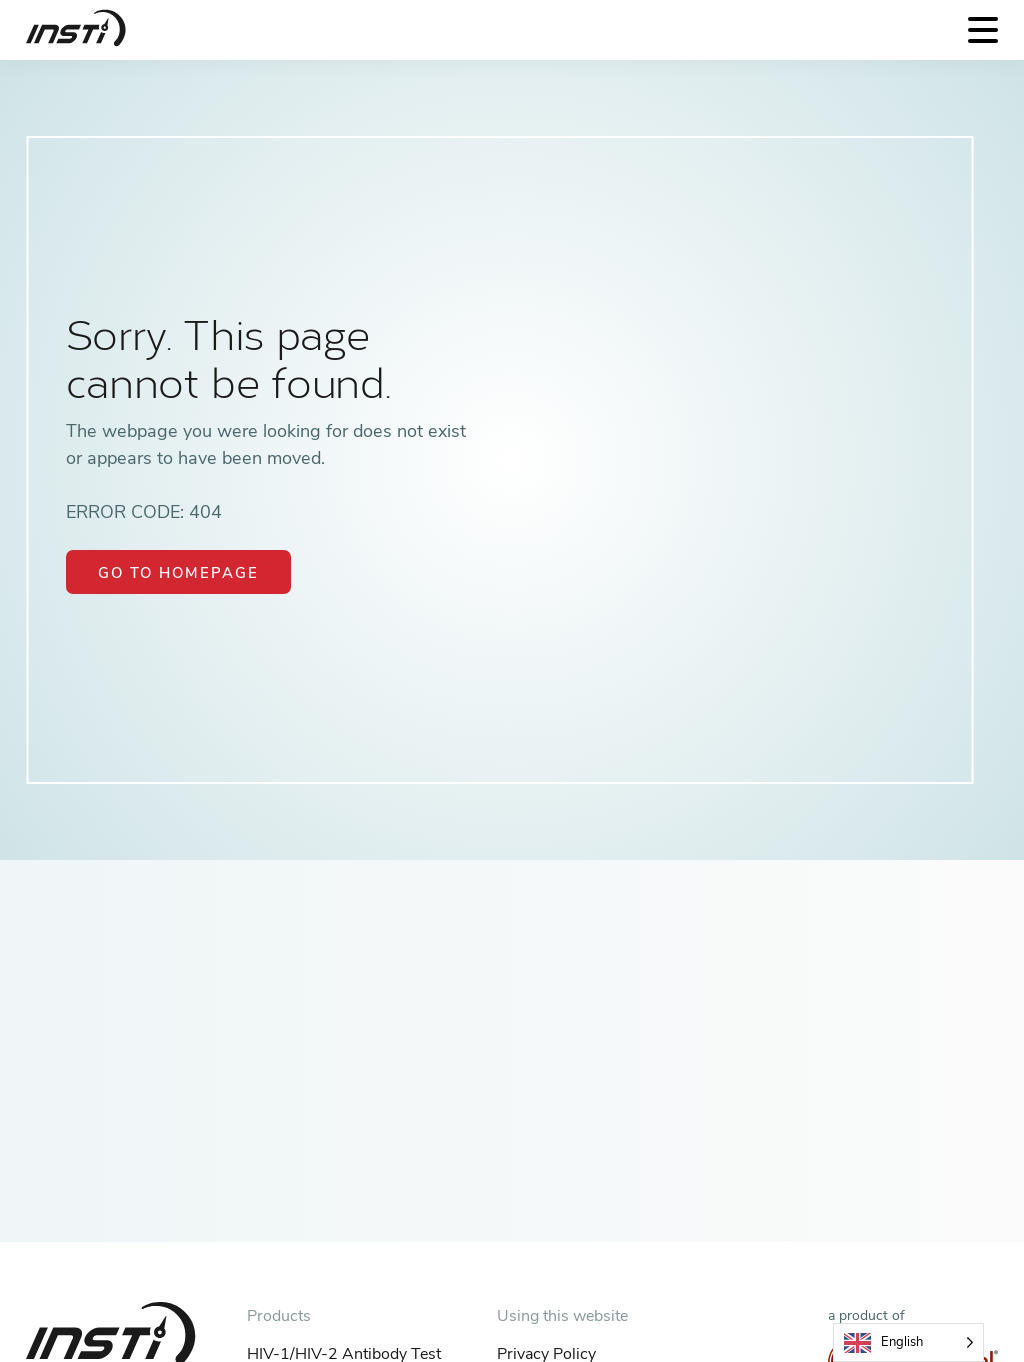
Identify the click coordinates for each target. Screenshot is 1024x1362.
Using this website (562, 1316)
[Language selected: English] (908, 1342)
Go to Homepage (178, 573)
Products (279, 1316)
